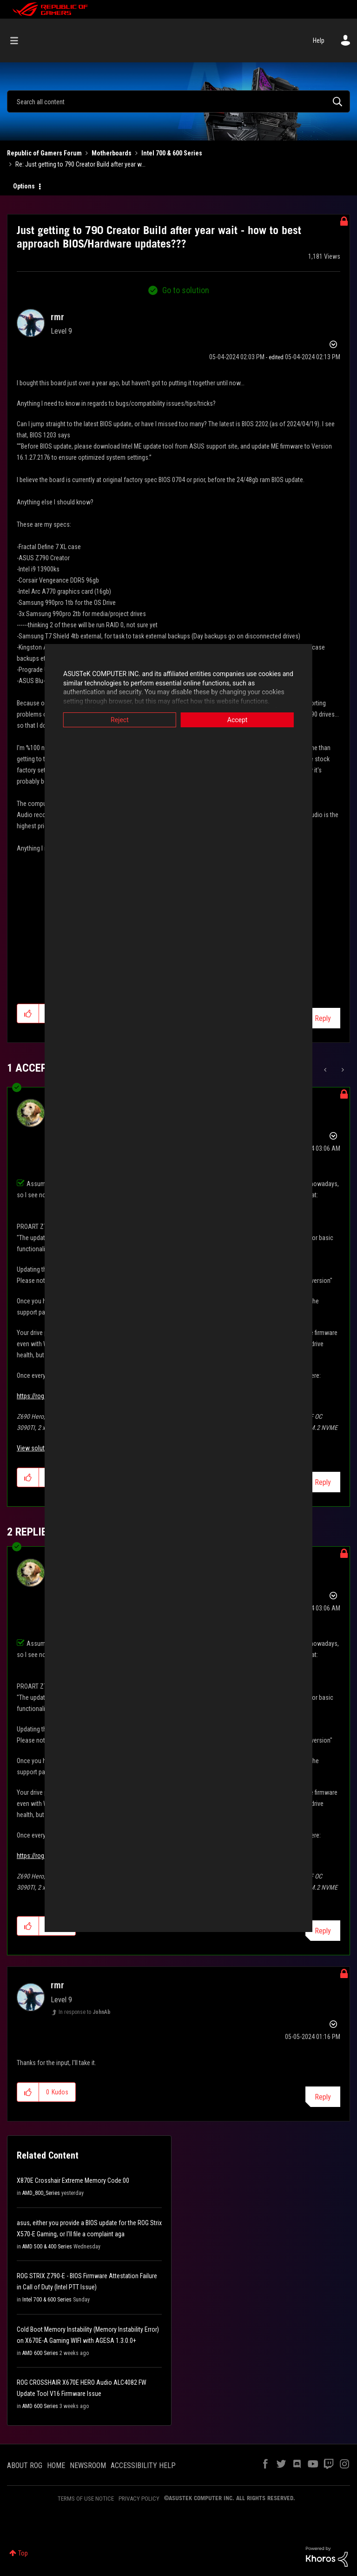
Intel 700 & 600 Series (171, 153)
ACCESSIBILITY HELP (143, 2465)
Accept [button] (246, 720)
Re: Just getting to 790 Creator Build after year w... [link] (80, 164)
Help (318, 40)
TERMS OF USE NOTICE (86, 2498)
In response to (85, 2012)
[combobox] (178, 101)
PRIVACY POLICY (139, 2498)
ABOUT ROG (24, 2465)
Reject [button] (111, 720)
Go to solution (185, 290)
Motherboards (112, 153)
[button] (28, 2092)
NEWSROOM (88, 2465)
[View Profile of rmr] (57, 316)
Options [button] (24, 186)
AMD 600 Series (40, 2353)
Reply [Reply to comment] (323, 2097)
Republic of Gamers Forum (44, 153)
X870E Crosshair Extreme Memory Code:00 (73, 2180)
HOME (56, 2465)
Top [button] (23, 2553)
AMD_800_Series (41, 2193)
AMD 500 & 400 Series (47, 2246)
